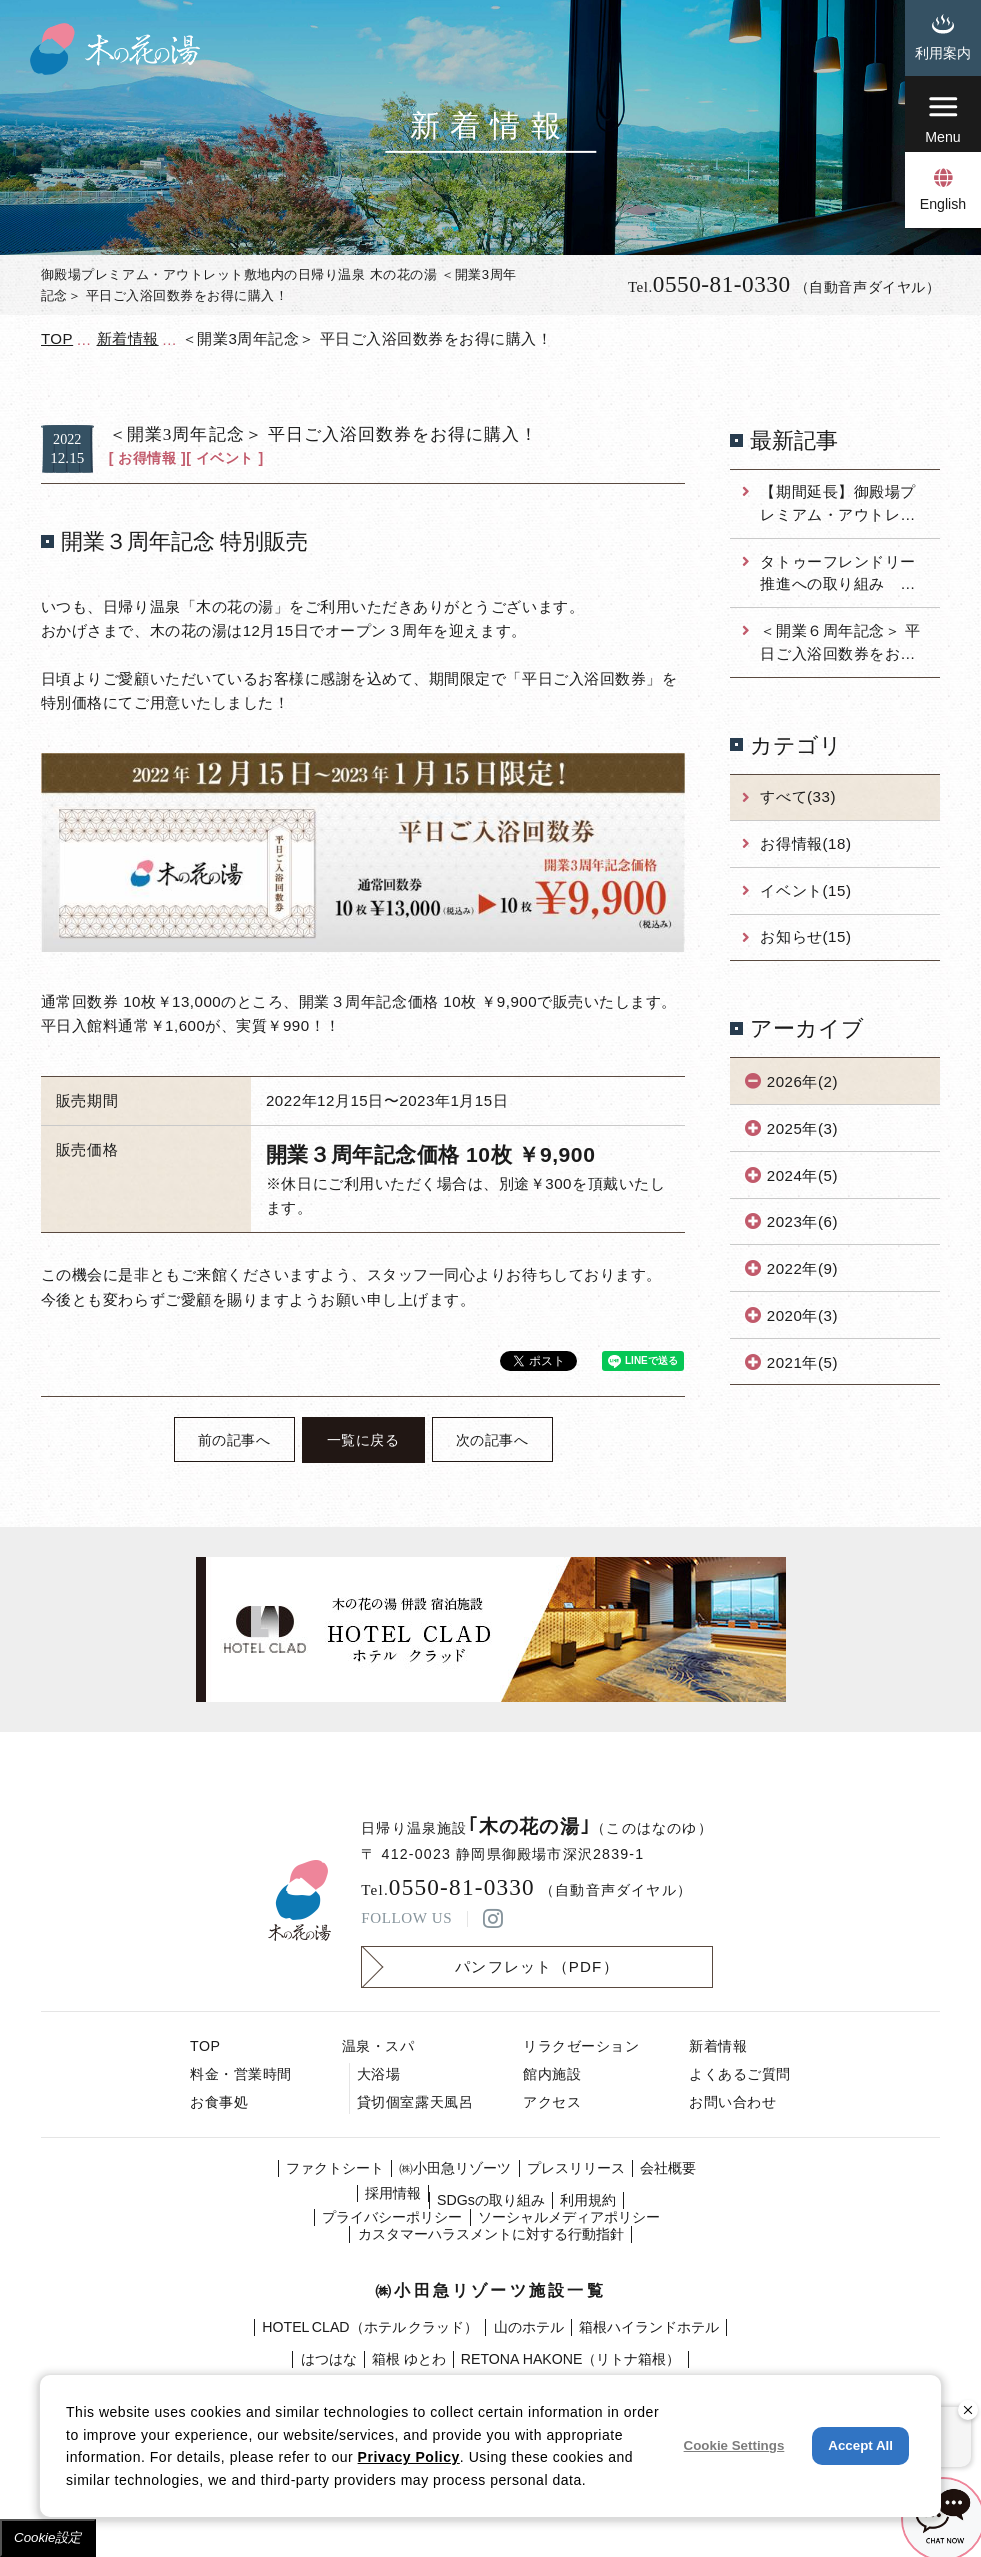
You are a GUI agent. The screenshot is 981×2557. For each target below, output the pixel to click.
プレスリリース (576, 2168)
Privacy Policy (409, 2457)
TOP (205, 2046)
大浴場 (379, 2074)
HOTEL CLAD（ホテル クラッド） (370, 2327)
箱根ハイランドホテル (649, 2327)
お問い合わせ (732, 2102)
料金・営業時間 (241, 2074)
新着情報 (718, 2046)
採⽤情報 (393, 2193)
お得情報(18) (805, 843)
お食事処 (219, 2102)
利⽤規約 (588, 2200)
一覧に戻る (363, 1440)
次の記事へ (492, 1440)
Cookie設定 (48, 2537)
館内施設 (552, 2074)
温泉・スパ (378, 2046)
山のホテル (529, 2327)
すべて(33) (797, 796)
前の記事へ (234, 1440)
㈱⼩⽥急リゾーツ (455, 2168)
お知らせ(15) (805, 936)
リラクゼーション (581, 2046)
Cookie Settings (734, 2445)
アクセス (552, 2102)
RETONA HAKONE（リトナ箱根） (571, 2359)
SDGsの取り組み (491, 2200)
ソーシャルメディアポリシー (569, 2217)
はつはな (329, 2359)
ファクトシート (335, 2168)
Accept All (860, 2445)
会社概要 (668, 2168)
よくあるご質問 (740, 2074)
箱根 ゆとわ (409, 2359)
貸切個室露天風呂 (415, 2102)
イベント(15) (805, 890)
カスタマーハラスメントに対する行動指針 (491, 2234)
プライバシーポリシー (392, 2217)
